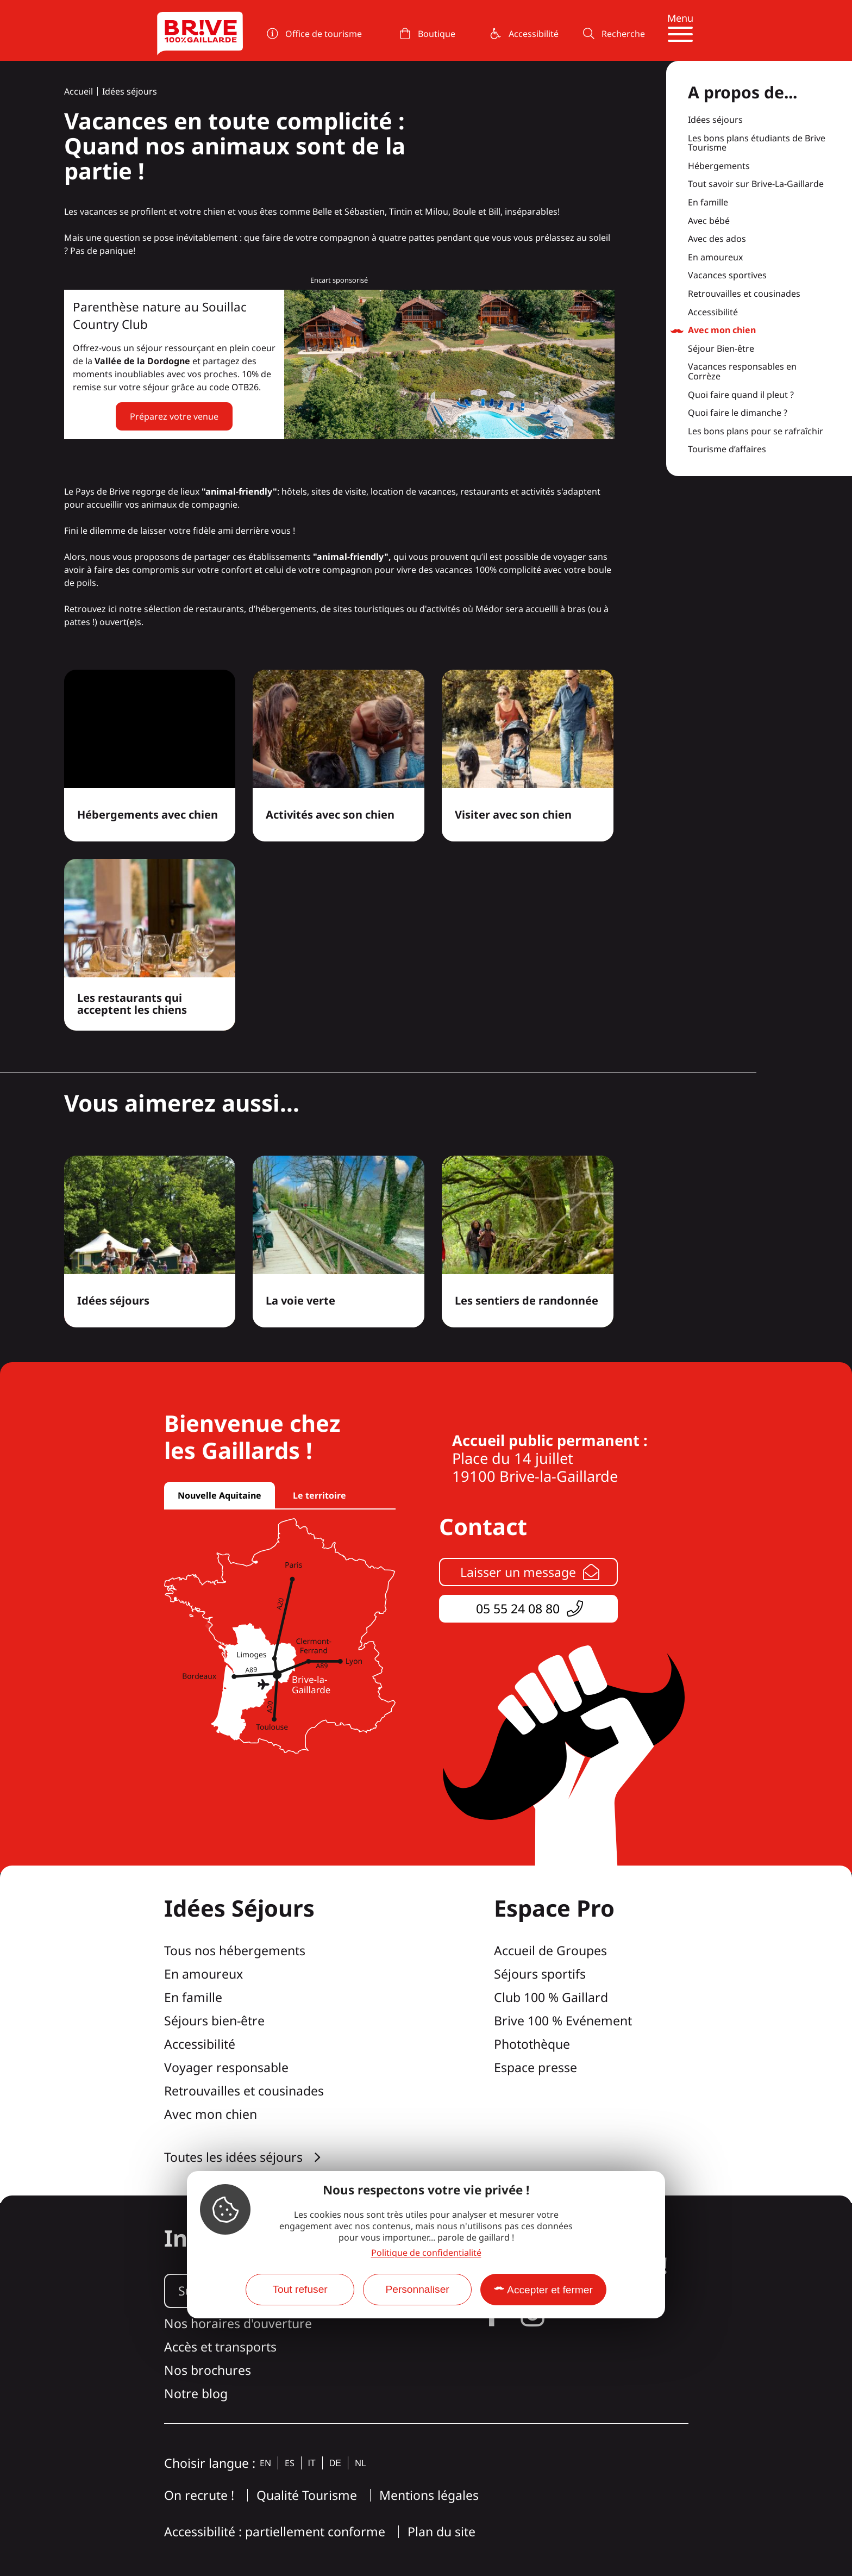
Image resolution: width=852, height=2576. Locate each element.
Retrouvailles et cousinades (744, 294)
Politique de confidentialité (426, 2253)
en (265, 2463)
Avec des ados (717, 239)
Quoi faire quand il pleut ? (741, 395)
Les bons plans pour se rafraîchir (755, 431)
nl (360, 2463)
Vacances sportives (727, 275)
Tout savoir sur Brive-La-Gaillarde (756, 184)
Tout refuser (299, 2289)
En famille (708, 203)
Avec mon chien (722, 330)
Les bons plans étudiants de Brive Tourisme (756, 143)
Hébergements (719, 166)
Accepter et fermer (550, 2290)
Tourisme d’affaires (727, 449)
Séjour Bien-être (721, 349)
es (290, 2463)
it (312, 2463)
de (335, 2463)
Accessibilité (713, 312)
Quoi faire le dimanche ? (737, 413)
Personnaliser (417, 2289)
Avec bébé (709, 221)
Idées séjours (129, 91)
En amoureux (715, 258)
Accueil (78, 91)
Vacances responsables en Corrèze (742, 371)
